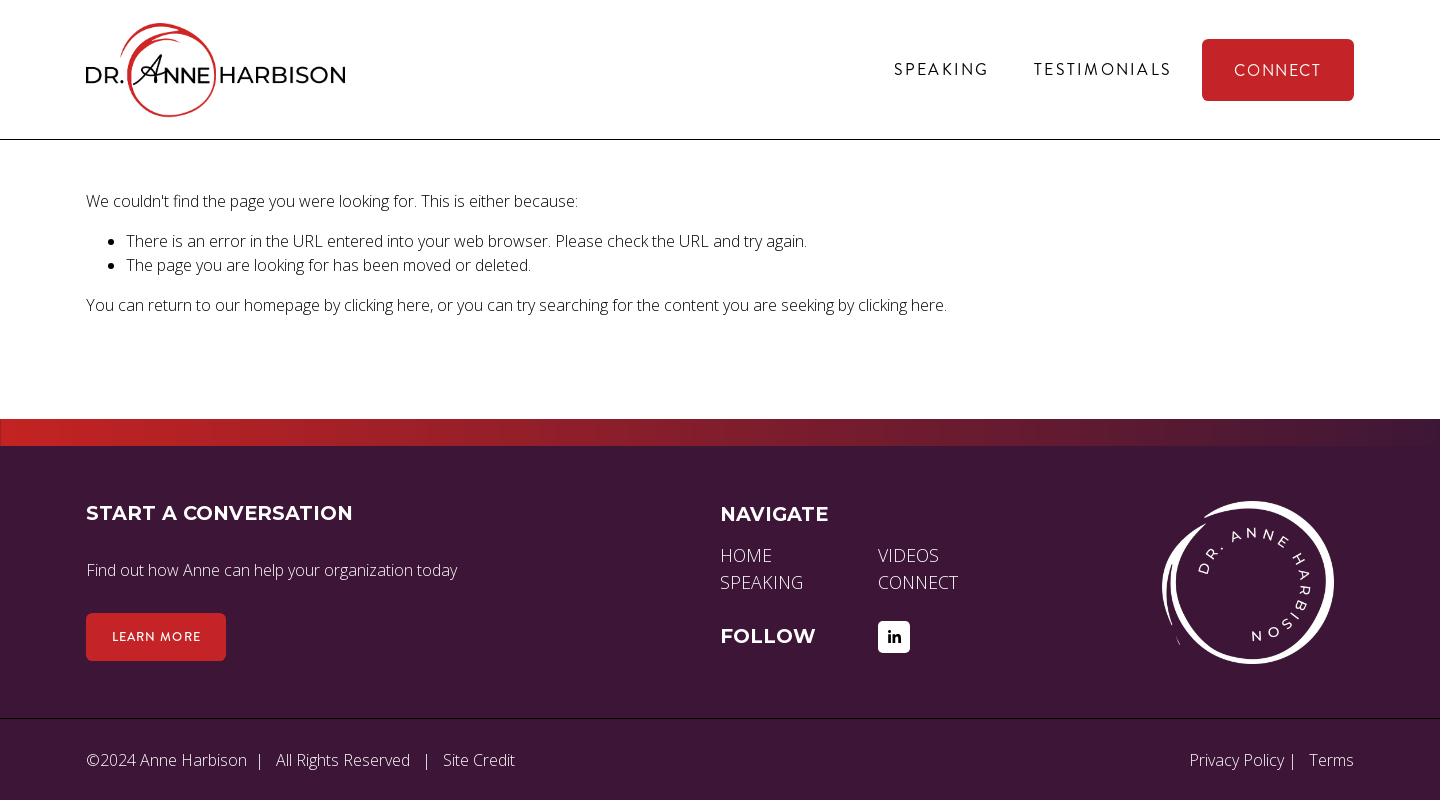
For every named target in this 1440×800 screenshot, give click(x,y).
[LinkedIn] (894, 637)
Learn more (156, 637)
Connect (1277, 70)
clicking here (387, 305)
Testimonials (1103, 69)
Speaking (942, 69)
